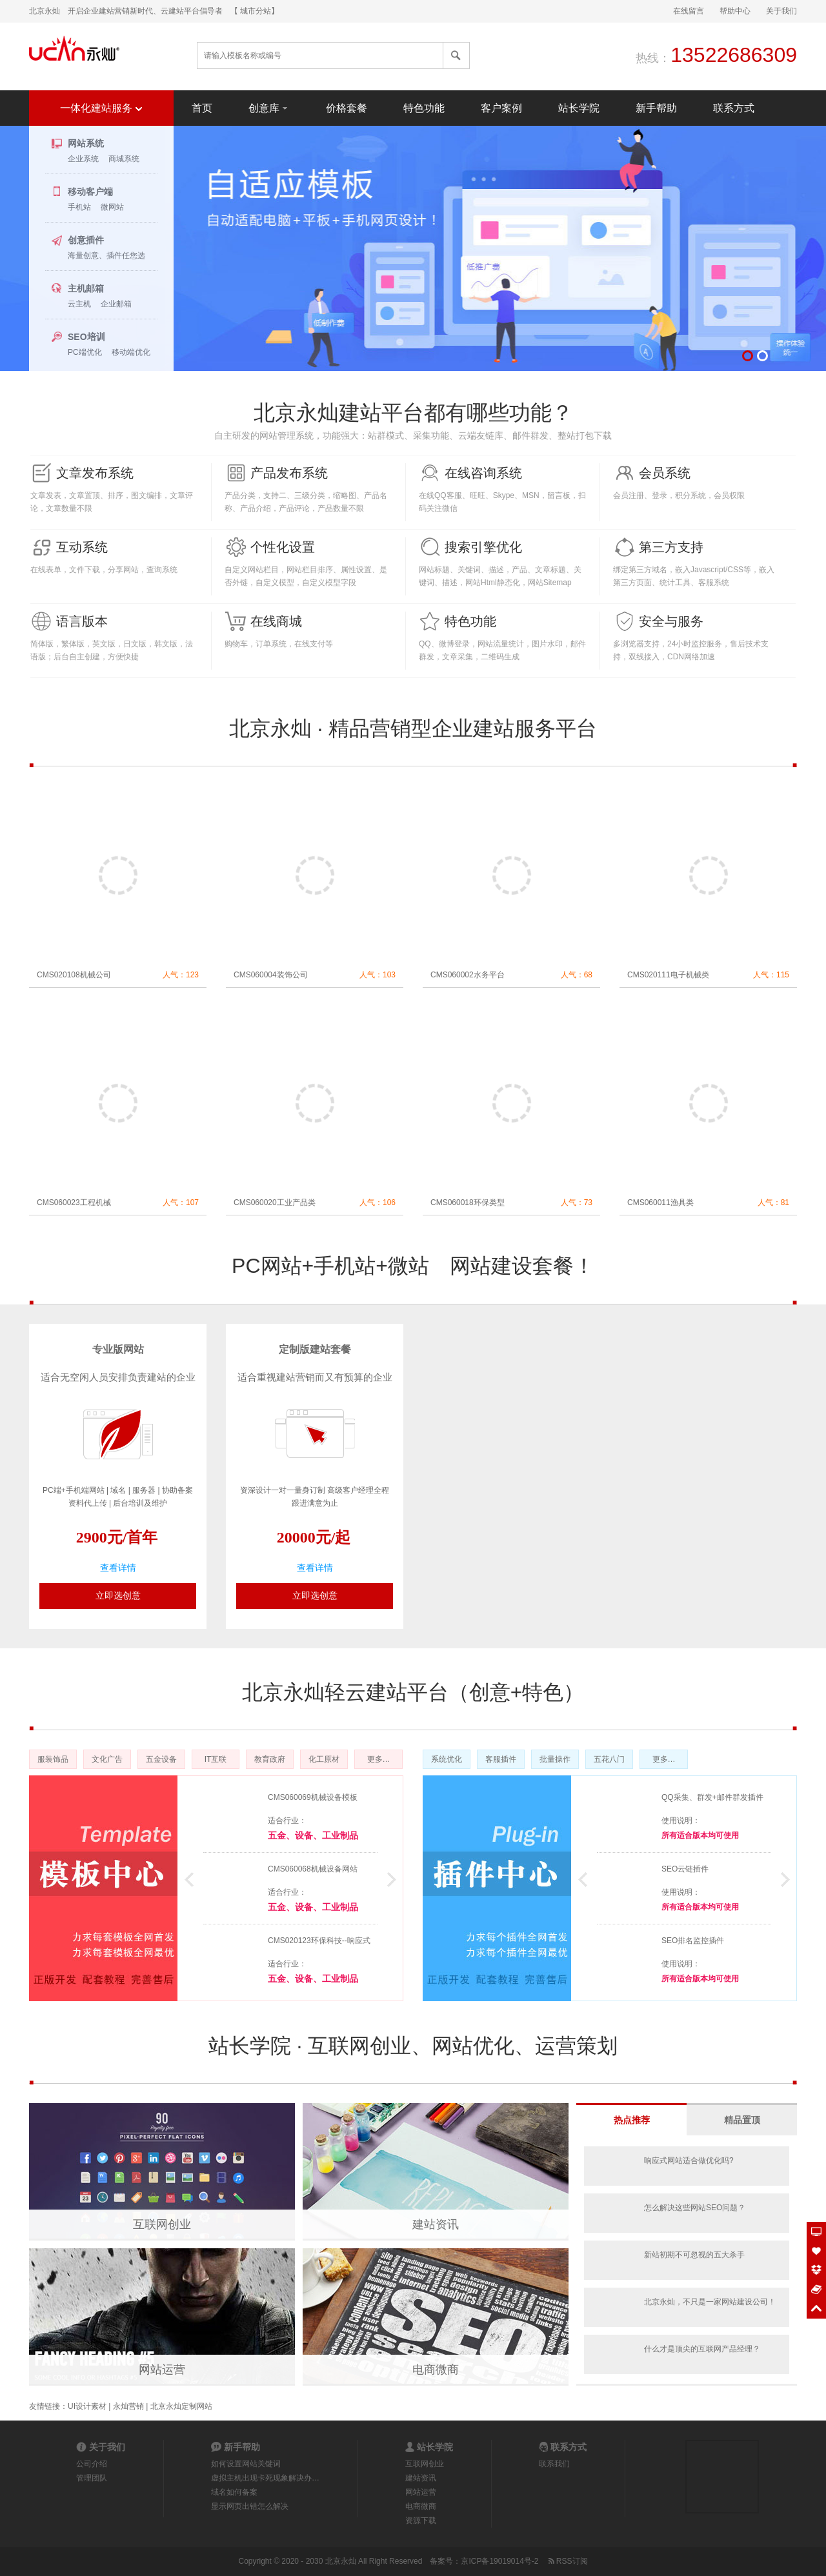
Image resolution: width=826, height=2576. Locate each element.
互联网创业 (162, 2224)
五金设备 (161, 1759)
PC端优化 (85, 352)
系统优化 (446, 1759)
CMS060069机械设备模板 (313, 1797)
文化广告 (107, 1759)
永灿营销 (128, 2406)
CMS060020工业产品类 (275, 1202)
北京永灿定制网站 (181, 2406)
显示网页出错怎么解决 (249, 2506)
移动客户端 (90, 191)
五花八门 (609, 1759)
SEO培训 (86, 337)
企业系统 (83, 158)
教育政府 (269, 1759)
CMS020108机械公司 (74, 974)
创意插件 (86, 240)
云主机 (79, 303)
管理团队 (91, 2477)
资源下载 (420, 2520)
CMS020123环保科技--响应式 (319, 1940)
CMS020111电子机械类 (668, 974)
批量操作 (554, 1759)
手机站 (79, 207)
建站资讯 (435, 2224)
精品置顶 (742, 2120)
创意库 (269, 107)
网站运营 (162, 2369)
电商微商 (435, 2369)
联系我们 (554, 2463)
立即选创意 (118, 1595)
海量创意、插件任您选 (106, 255)
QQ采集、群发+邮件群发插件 (712, 1797)
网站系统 (86, 143)
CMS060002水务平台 (467, 974)
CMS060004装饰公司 (271, 974)
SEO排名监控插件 (692, 1940)
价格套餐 (346, 108)
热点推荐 (632, 2120)
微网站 (112, 207)
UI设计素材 (87, 2406)
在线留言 (688, 10)
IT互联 (216, 1759)
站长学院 (578, 108)
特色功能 (424, 108)
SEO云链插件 (685, 1868)
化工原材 (323, 1759)
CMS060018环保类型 (467, 1202)
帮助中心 (735, 10)
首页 (202, 108)
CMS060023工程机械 (74, 1202)
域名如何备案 (234, 2492)
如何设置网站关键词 (246, 2463)
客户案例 (501, 108)
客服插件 (500, 1759)
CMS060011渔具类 (660, 1202)
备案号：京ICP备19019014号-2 (484, 2561)
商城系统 (123, 158)
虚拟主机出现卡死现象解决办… (265, 2477)
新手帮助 (656, 108)
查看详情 (118, 1568)
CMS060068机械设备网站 (313, 1868)
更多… (378, 1759)
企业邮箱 (116, 303)
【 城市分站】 (254, 10)
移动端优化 (131, 352)
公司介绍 (91, 2463)
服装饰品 (52, 1759)
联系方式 (733, 108)
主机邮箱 (86, 288)
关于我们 (781, 10)
